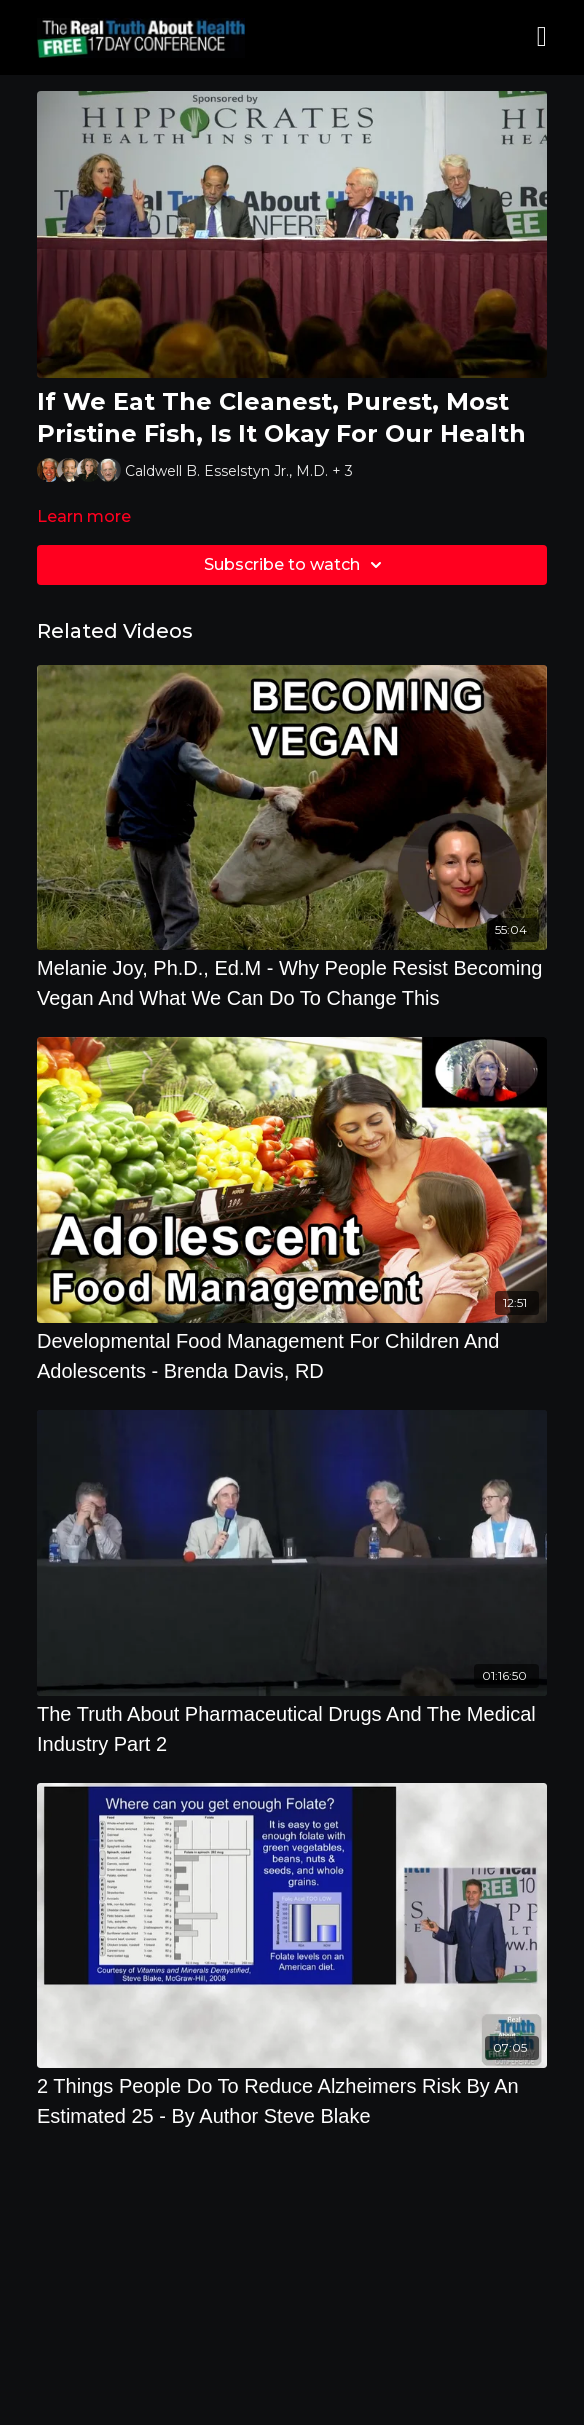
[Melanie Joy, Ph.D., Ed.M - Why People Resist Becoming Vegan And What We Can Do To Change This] (292, 983)
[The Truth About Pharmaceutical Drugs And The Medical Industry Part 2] (292, 1729)
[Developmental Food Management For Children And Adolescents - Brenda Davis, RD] (292, 1356)
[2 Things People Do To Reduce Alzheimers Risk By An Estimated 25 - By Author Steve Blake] (292, 2101)
